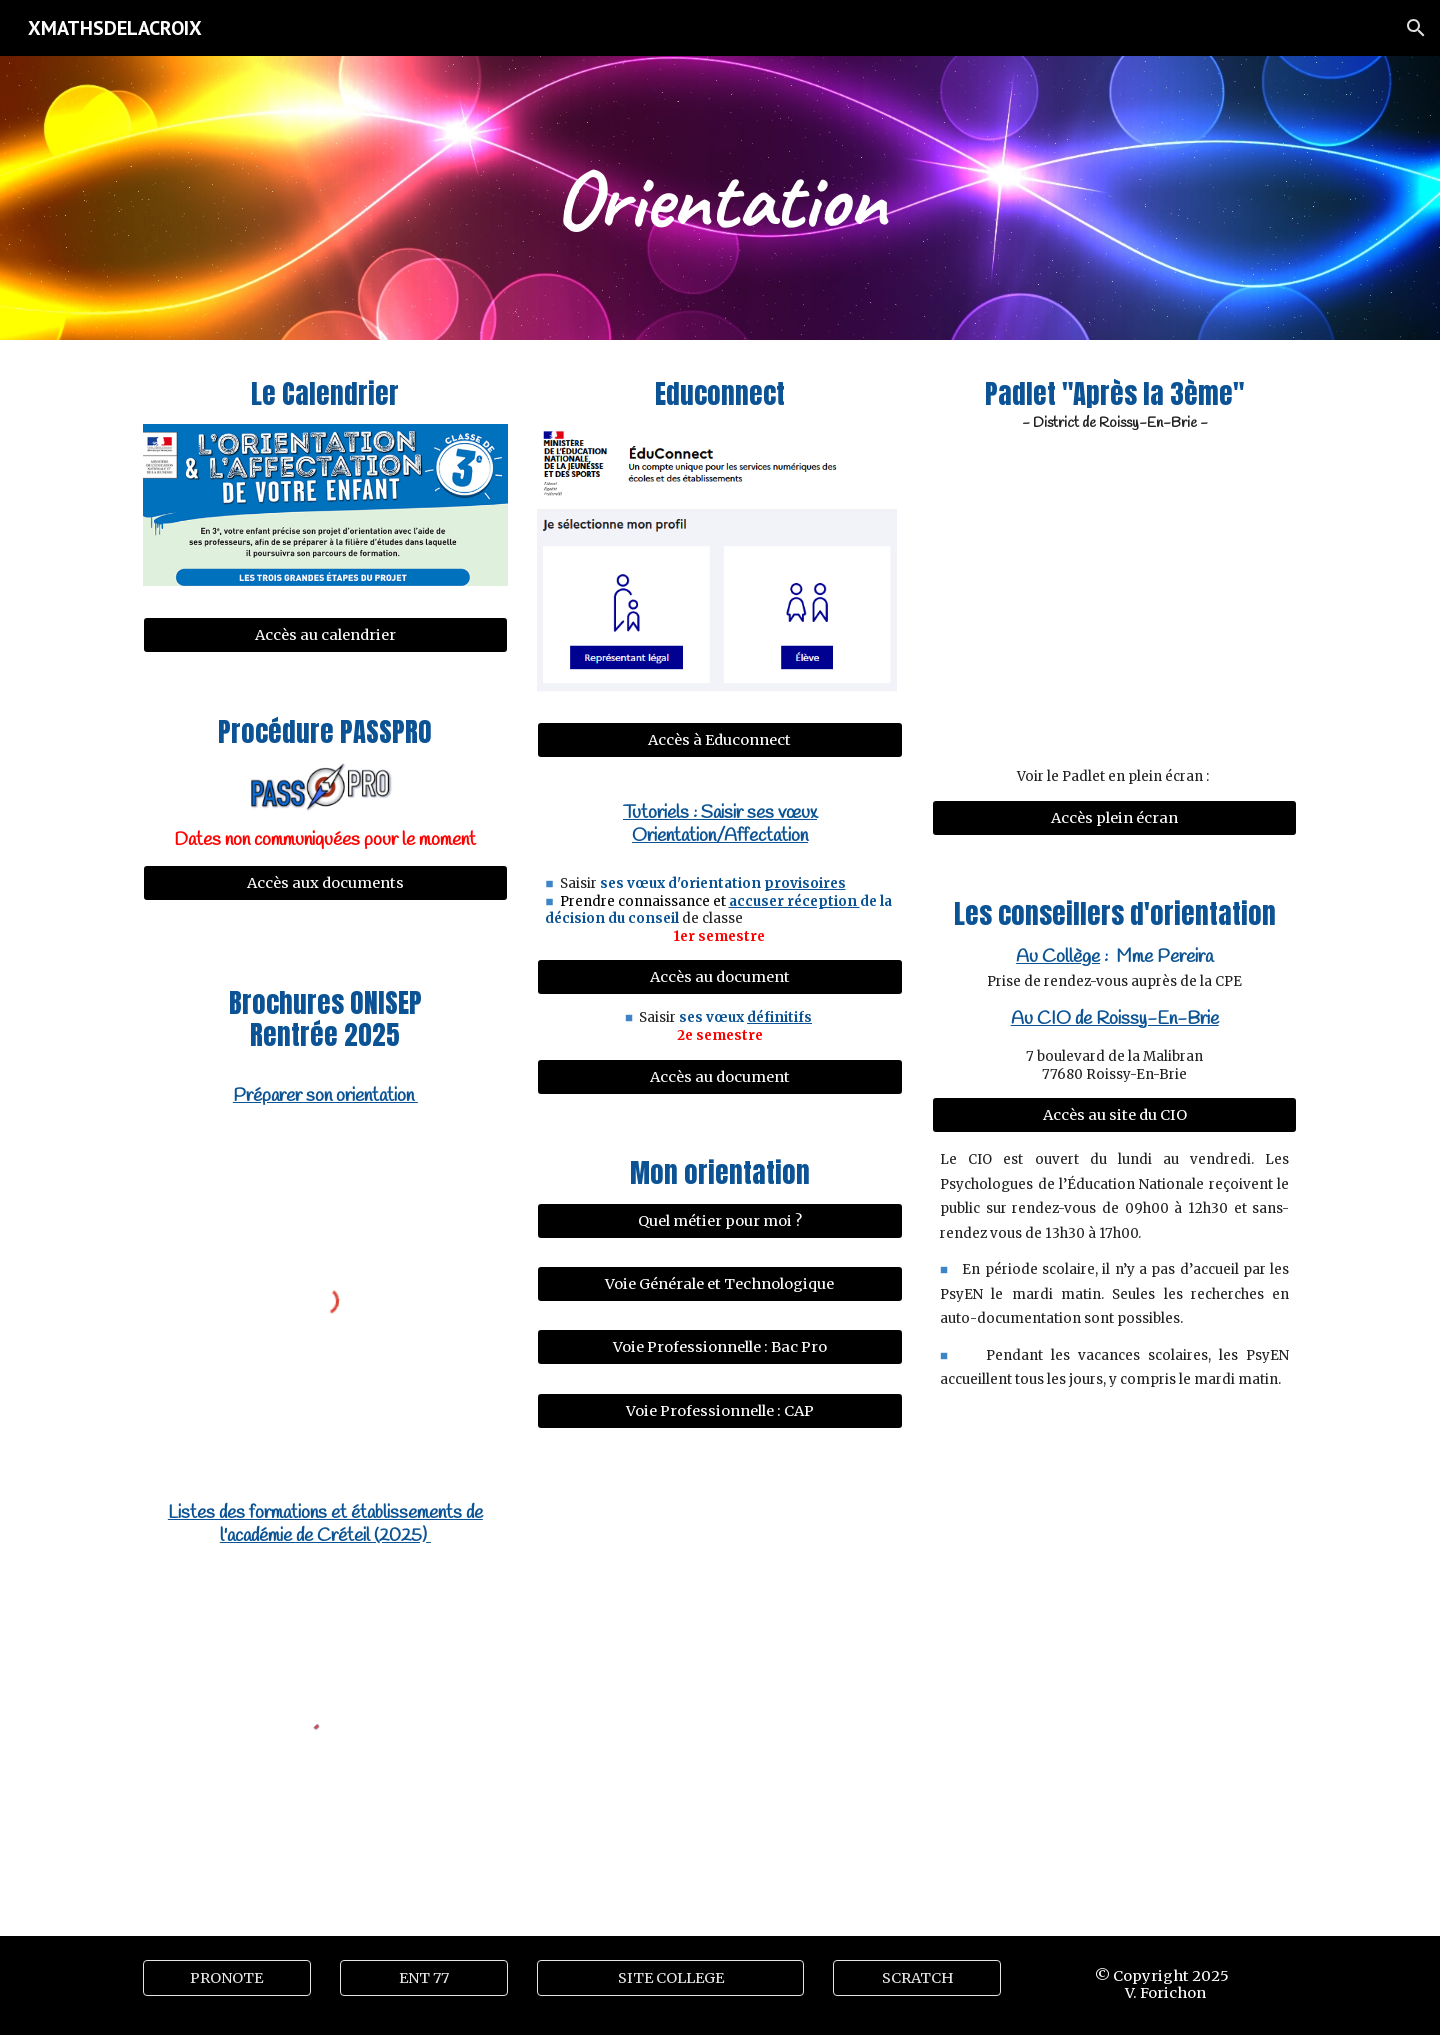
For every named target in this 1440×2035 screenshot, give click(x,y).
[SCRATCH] (917, 1977)
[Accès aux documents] (325, 883)
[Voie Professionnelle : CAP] (719, 1410)
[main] (720, 197)
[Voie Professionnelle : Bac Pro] (719, 1347)
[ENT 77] (424, 1977)
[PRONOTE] (227, 1977)
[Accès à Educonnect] (719, 740)
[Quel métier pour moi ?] (719, 1220)
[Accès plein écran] (1114, 817)
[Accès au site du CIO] (1114, 1115)
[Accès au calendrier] (325, 635)
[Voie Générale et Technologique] (719, 1283)
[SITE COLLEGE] (670, 1977)
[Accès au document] (719, 977)
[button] (1416, 28)
